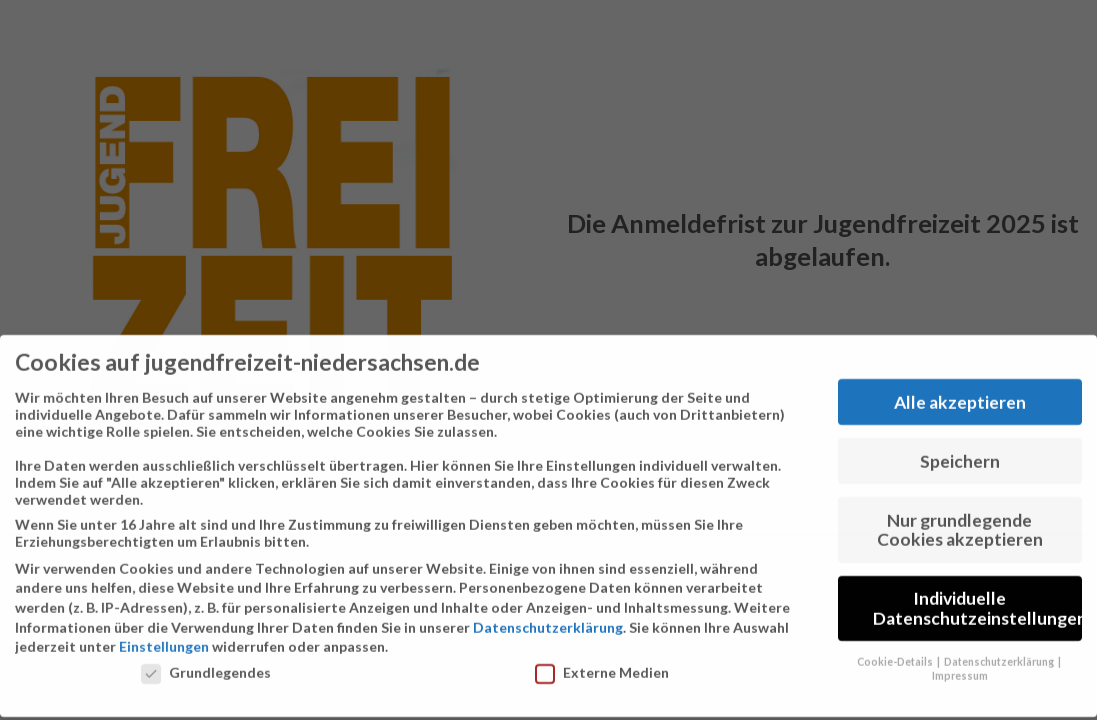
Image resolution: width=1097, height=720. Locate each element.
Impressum (960, 668)
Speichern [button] (960, 453)
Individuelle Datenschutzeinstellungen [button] (977, 600)
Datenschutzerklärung (548, 619)
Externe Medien (602, 664)
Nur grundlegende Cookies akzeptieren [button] (960, 521)
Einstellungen (164, 638)
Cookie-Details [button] (896, 653)
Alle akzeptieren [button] (960, 394)
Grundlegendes (206, 664)
